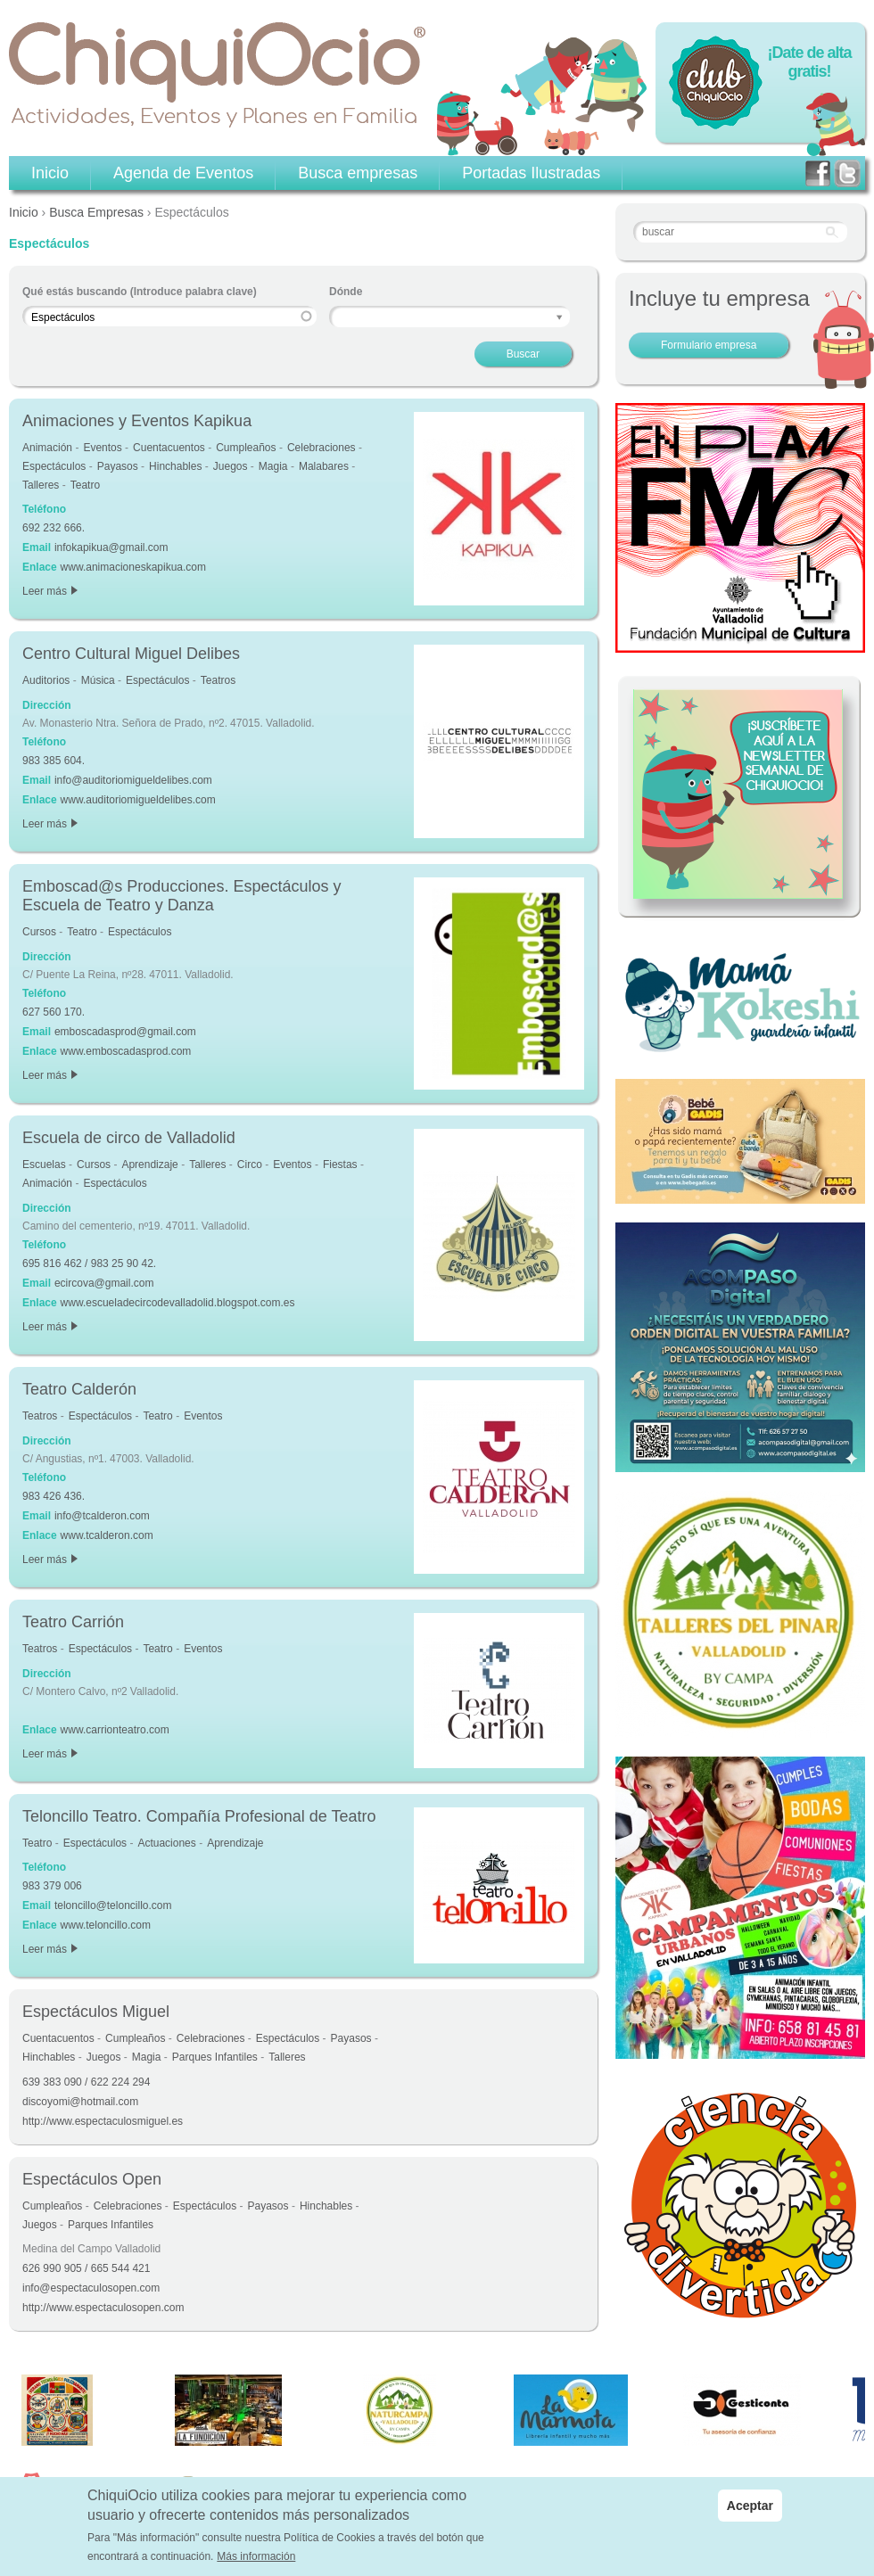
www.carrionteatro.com (115, 1730)
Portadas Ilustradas (531, 173)
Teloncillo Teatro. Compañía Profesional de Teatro (199, 1816)
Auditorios (46, 680)
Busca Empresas (96, 212)
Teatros (218, 680)
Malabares (324, 466)
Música (98, 680)
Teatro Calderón (79, 1389)
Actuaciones (166, 1843)
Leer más (50, 591)
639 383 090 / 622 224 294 (86, 2082)
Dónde (345, 291)
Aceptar (750, 2505)
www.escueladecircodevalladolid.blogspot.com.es (178, 1302)
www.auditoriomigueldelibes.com (138, 800)
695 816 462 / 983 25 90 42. (89, 1263)
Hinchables (175, 466)
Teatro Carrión (73, 1622)
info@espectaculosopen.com (91, 2288)
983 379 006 (52, 1886)
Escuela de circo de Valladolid (128, 1138)
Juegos (230, 466)
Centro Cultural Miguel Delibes (131, 654)
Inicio (23, 212)
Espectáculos (54, 466)
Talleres (40, 485)
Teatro (85, 485)
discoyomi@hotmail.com (80, 2101)
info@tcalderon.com (102, 1516)
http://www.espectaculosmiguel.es (102, 2121)
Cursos (39, 932)
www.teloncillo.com (106, 1925)
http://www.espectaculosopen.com (103, 2307)
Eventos (102, 447)
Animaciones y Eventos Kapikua (136, 421)
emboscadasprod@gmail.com (125, 1031)
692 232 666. (53, 528)
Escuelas (44, 1164)
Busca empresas (357, 173)
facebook (817, 173)
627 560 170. (53, 1012)
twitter (847, 173)
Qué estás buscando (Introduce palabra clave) (139, 291)
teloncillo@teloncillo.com (113, 1905)
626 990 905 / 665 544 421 (86, 2268)
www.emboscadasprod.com (126, 1051)
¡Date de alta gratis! (809, 62)
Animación (47, 447)
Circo (249, 1164)
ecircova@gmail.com (104, 1283)
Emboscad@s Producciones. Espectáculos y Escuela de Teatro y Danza (181, 895)
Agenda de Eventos (183, 173)
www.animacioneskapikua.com (133, 567)
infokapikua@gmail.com (111, 547)
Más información (256, 2557)
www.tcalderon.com (107, 1535)
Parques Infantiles (215, 2057)
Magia (273, 466)
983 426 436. (53, 1496)
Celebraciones (321, 447)
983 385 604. (53, 760)
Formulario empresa (708, 345)
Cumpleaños (246, 447)
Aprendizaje (149, 1164)
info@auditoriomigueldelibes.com (133, 780)
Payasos (117, 466)
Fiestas (340, 1164)
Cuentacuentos (169, 447)
